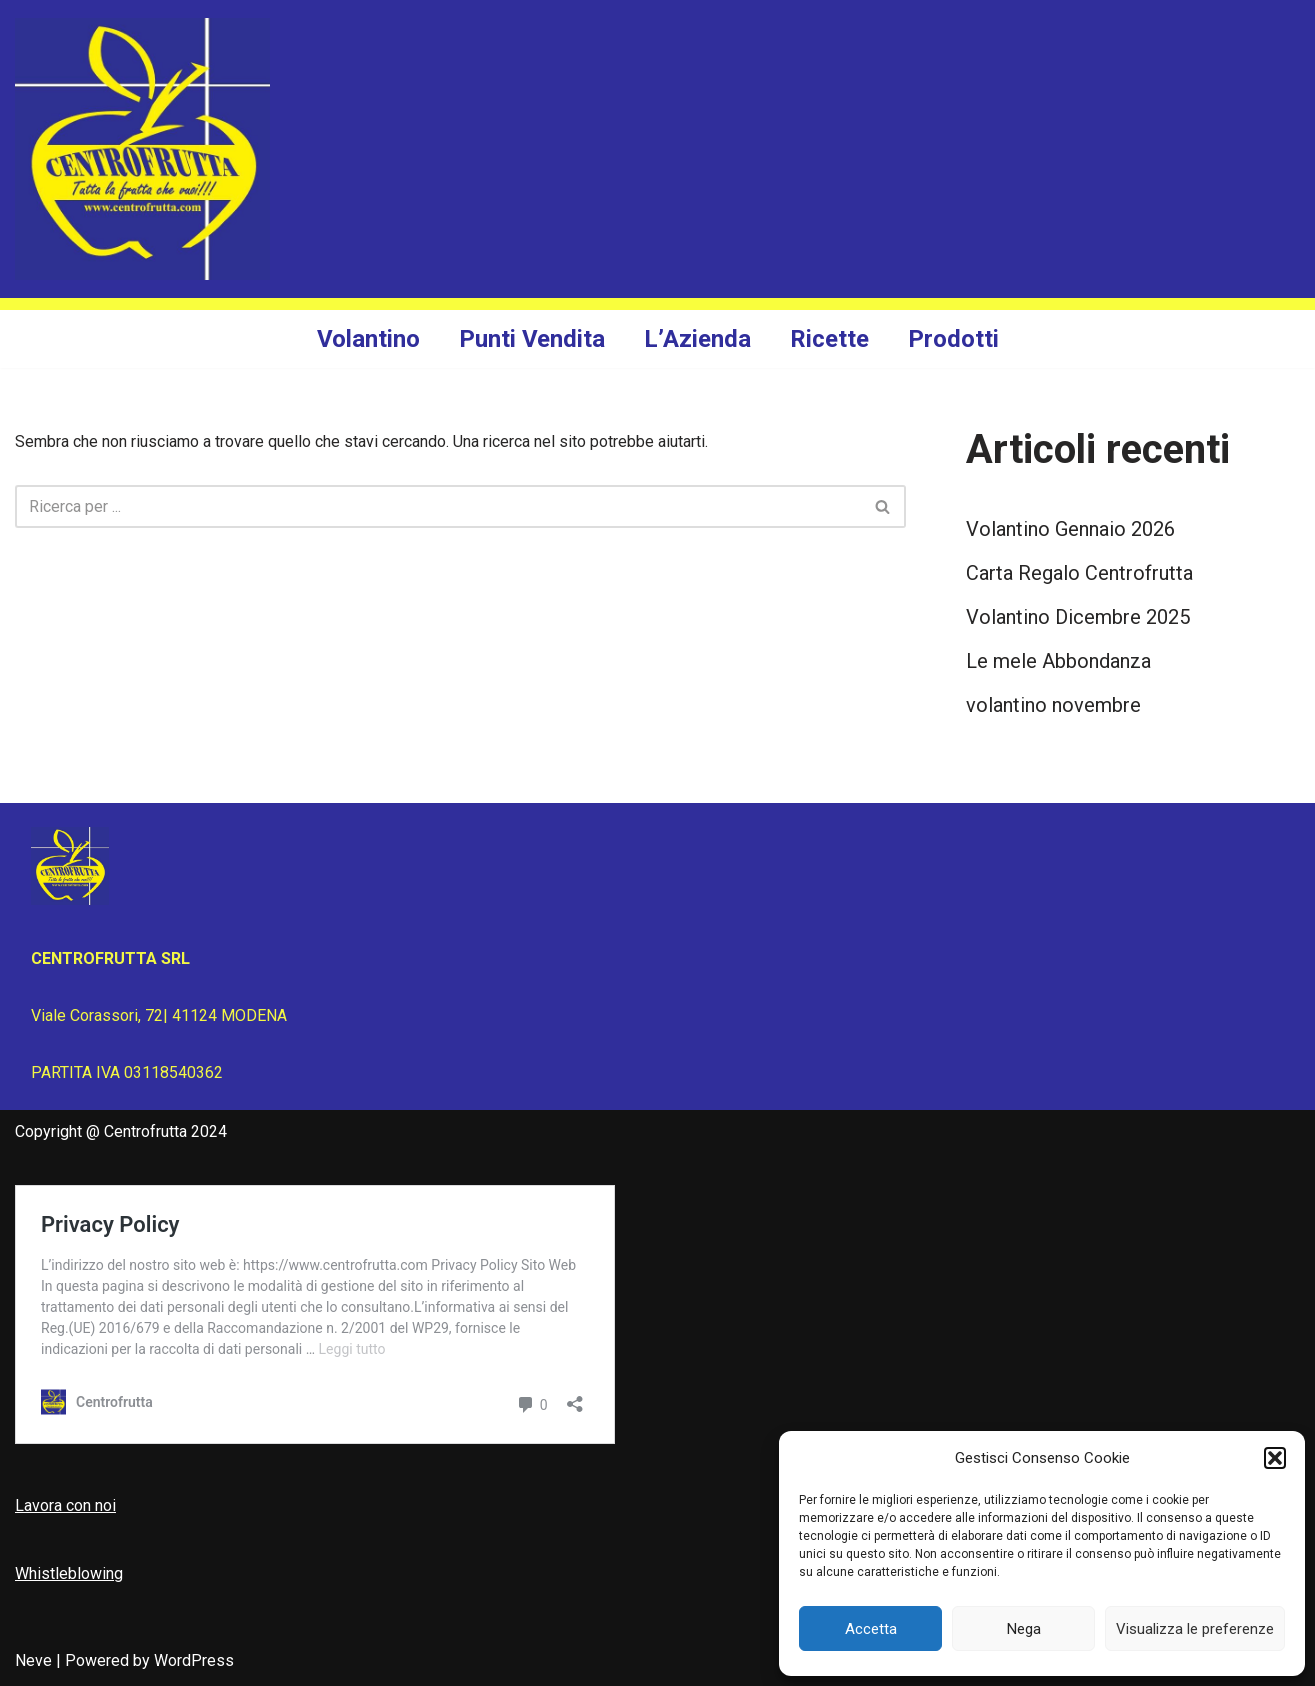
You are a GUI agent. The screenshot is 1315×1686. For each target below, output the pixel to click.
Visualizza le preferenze (1195, 1629)
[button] (1275, 1458)
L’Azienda (697, 339)
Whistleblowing (69, 1573)
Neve (33, 1660)
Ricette (829, 339)
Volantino (368, 339)
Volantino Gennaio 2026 (1070, 529)
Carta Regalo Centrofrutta (1079, 573)
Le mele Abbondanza (1058, 661)
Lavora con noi (65, 1505)
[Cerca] (438, 506)
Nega (1024, 1629)
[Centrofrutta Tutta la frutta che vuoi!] (142, 149)
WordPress (194, 1660)
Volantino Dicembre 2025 (1078, 617)
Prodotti (953, 339)
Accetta (871, 1629)
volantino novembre (1053, 705)
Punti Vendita (532, 339)
